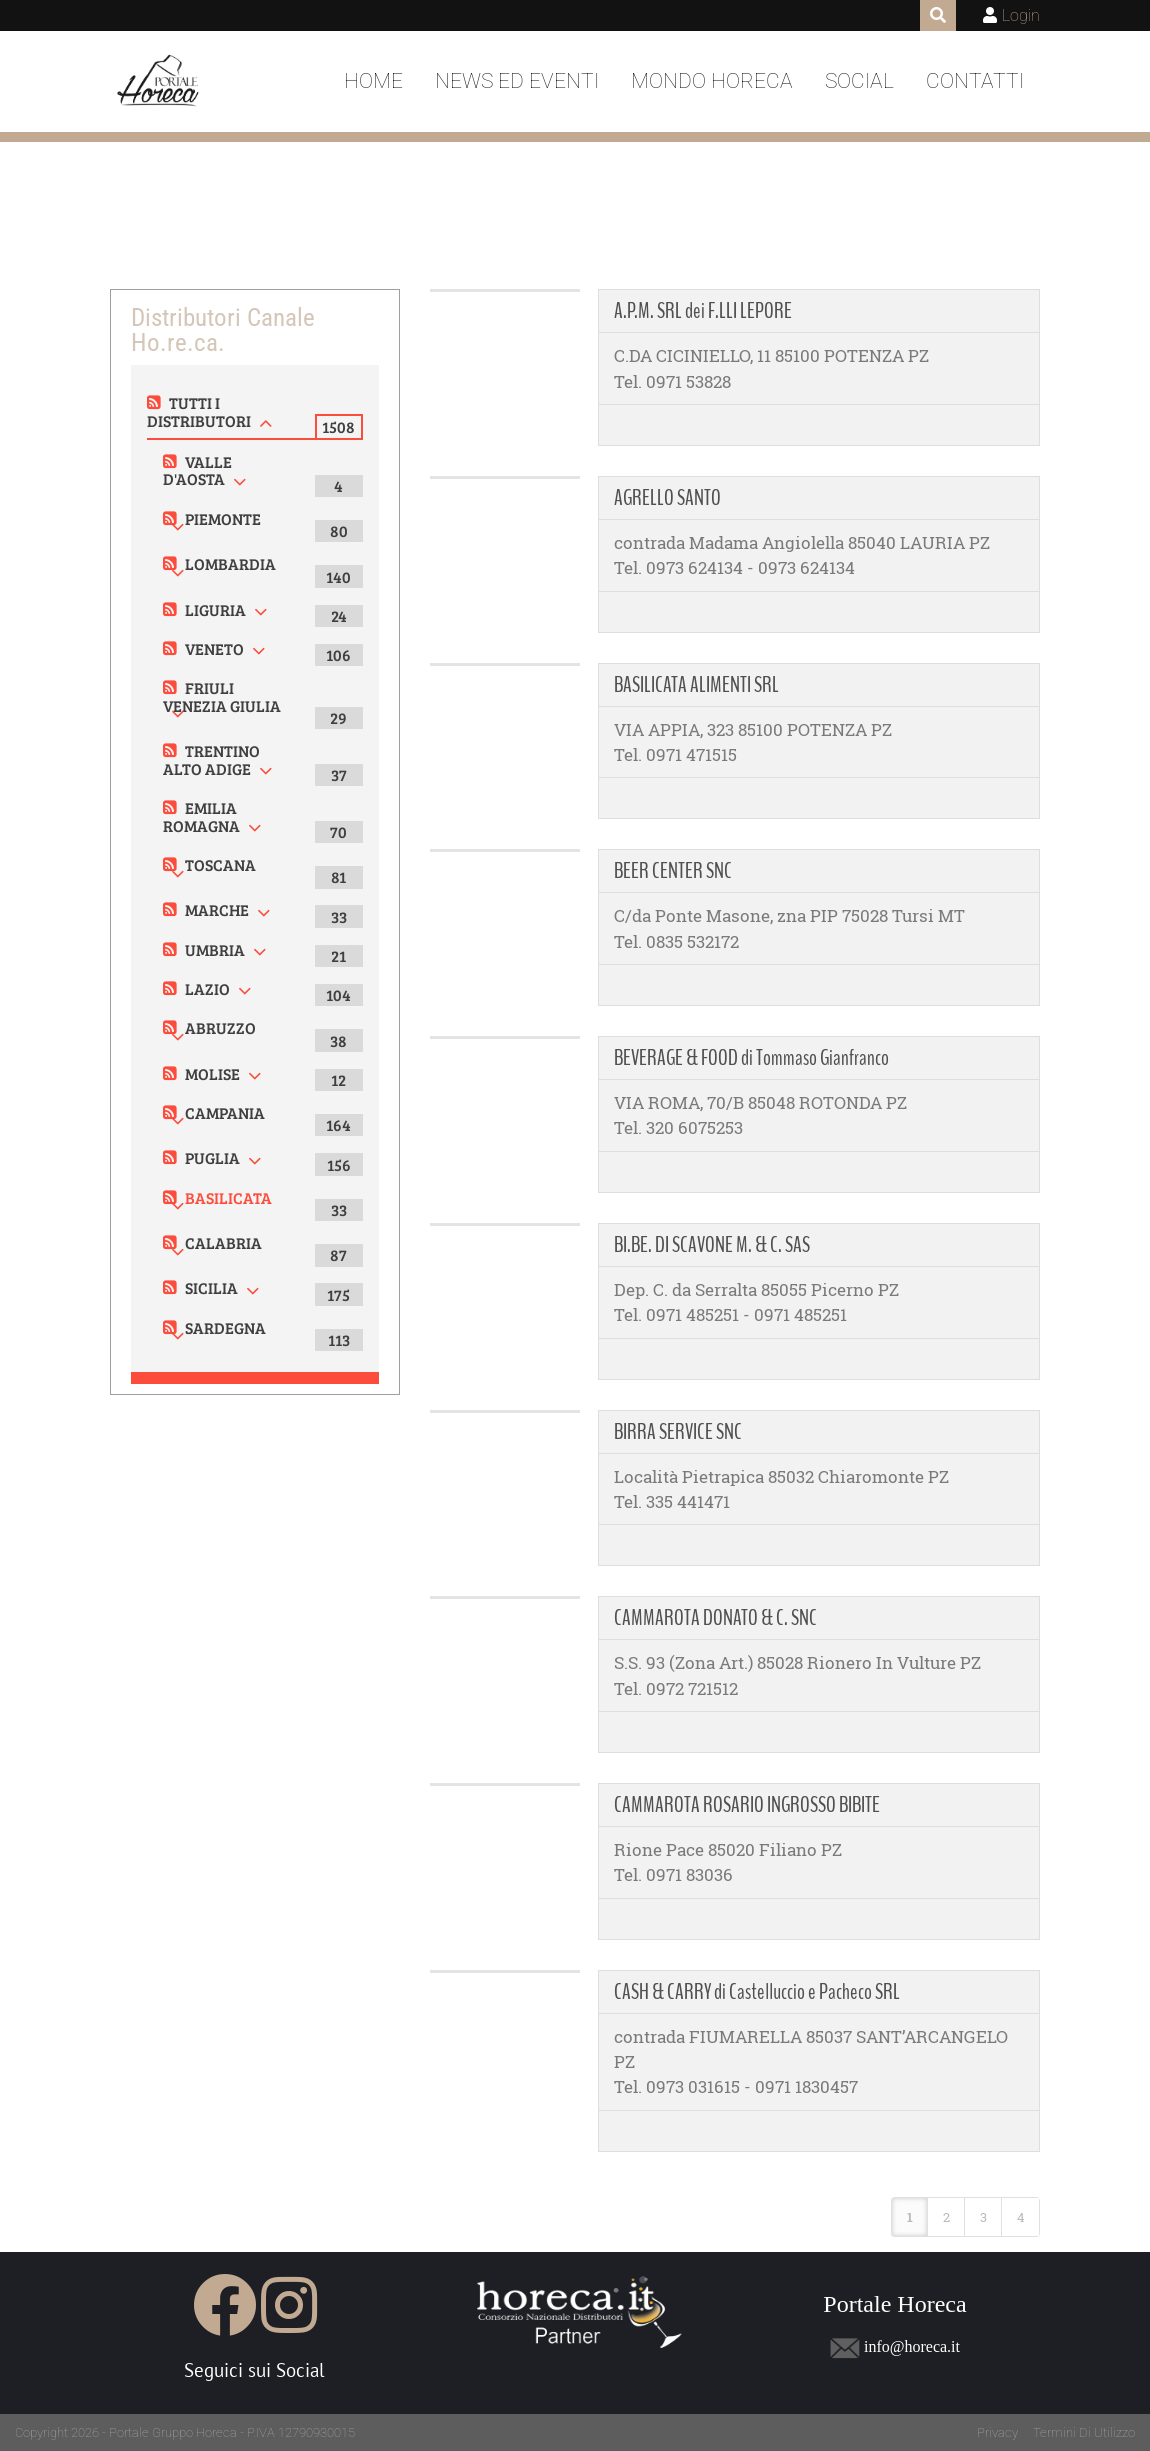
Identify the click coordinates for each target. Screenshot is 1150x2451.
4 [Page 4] (1021, 2217)
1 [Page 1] (910, 2217)
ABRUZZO (220, 1027)
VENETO (214, 648)
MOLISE (212, 1073)
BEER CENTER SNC (673, 871)
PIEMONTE (223, 518)
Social (859, 81)
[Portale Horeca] (159, 82)
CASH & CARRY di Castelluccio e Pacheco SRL (757, 1992)
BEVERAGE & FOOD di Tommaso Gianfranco (751, 1058)
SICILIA (211, 1287)
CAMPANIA (225, 1112)
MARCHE (217, 909)
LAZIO (207, 988)
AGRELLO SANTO (667, 498)
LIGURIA (215, 609)
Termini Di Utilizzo (1084, 2432)
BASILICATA (228, 1197)
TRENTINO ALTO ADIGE (211, 759)
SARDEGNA (225, 1327)
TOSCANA (220, 864)
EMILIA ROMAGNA (201, 816)
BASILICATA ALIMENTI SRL (696, 685)
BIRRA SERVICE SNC (678, 1432)
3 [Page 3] (983, 2217)
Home (373, 81)
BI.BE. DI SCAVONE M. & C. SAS (712, 1245)
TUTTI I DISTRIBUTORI (199, 411)
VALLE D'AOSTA (197, 470)
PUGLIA (212, 1157)
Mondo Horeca (712, 81)
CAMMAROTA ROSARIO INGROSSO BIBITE (747, 1805)
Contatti (975, 81)
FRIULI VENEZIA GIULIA (222, 696)
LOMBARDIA (230, 563)
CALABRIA (223, 1242)
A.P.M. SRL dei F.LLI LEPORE (703, 311)
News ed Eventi (517, 81)
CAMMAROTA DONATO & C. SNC (715, 1618)
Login (1021, 15)
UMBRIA (215, 949)
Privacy (997, 2432)
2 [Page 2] (946, 2217)
